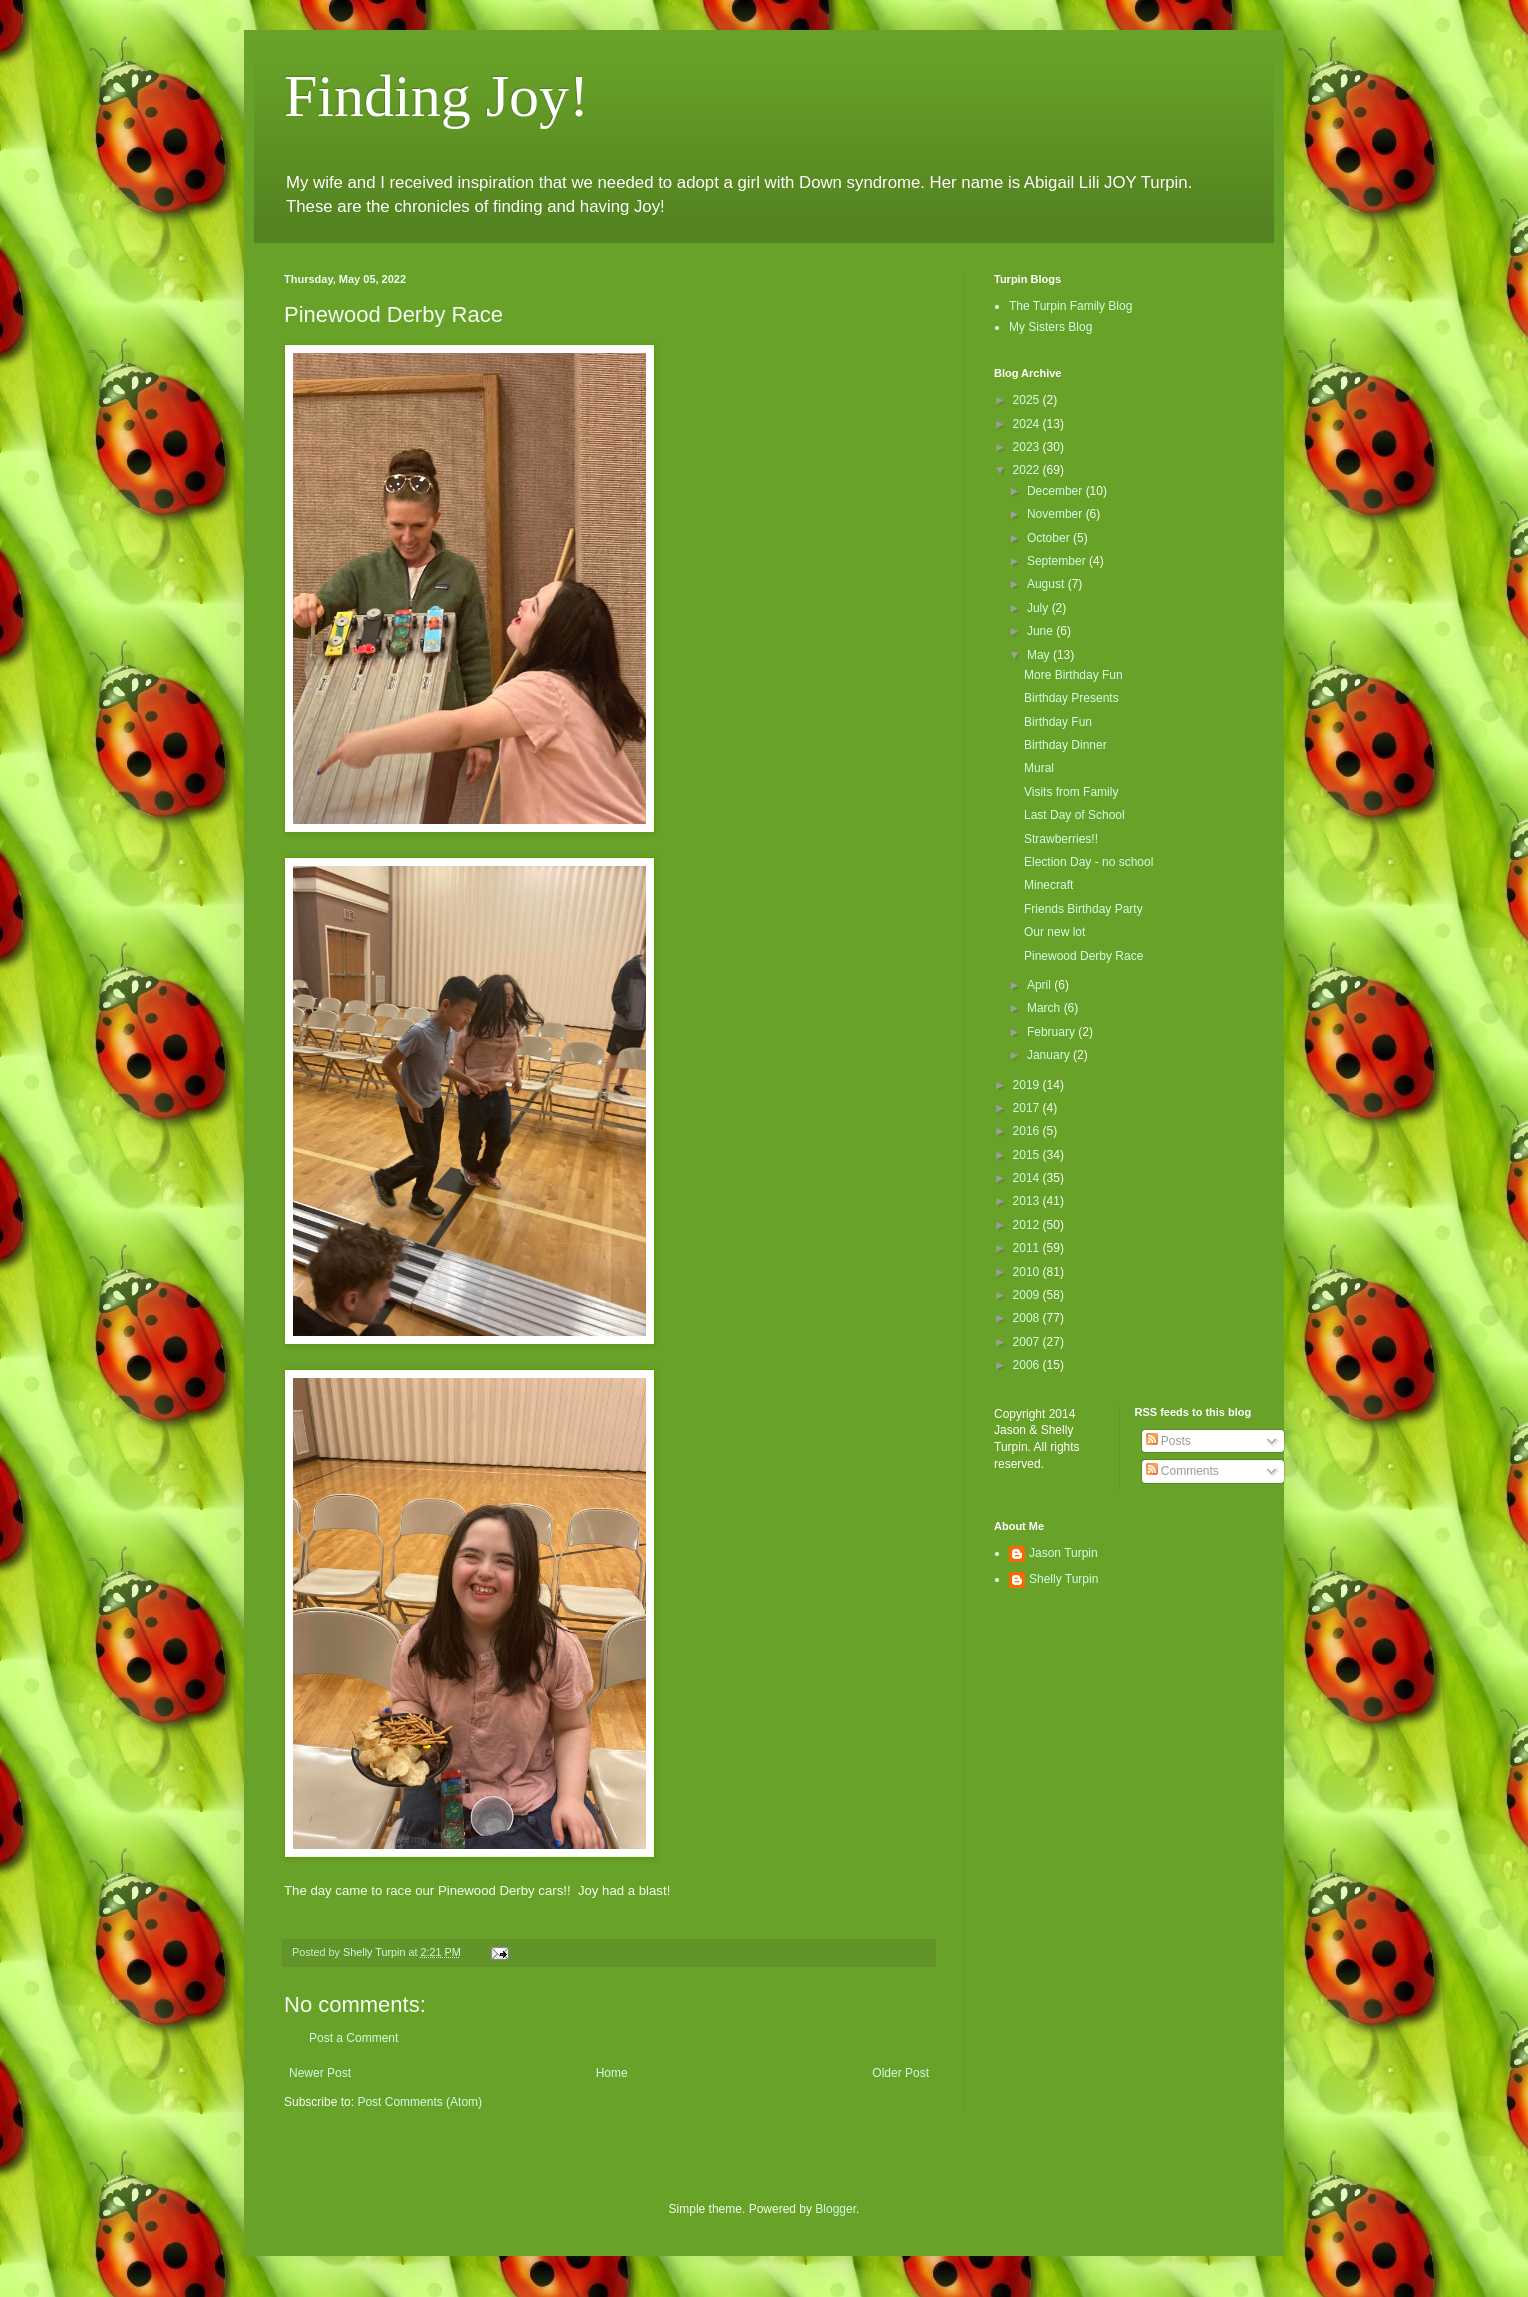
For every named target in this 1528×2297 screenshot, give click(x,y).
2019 (1028, 1085)
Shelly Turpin (1063, 1579)
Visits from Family (1071, 792)
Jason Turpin (1063, 1553)
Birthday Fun (1058, 722)
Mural (1039, 768)
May (1040, 655)
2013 (1028, 1201)
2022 (1028, 470)
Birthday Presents (1071, 698)
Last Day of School (1074, 815)
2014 (1028, 1178)
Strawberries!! (1061, 839)
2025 (1028, 400)
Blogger (835, 2209)
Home (612, 2073)
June (1041, 631)
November (1056, 514)
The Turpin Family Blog (1070, 306)
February (1052, 1032)
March (1045, 1008)
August (1047, 584)
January (1050, 1055)
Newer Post (320, 2073)
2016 (1028, 1131)
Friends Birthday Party (1083, 909)
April (1040, 985)
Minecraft (1048, 885)
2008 (1028, 1318)
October (1050, 538)
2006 (1028, 1365)
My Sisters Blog (1050, 327)
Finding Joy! (436, 96)
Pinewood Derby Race (1083, 956)
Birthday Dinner (1065, 745)
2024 (1028, 424)
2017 (1028, 1108)
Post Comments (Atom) (419, 2102)
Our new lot (1054, 932)
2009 (1028, 1295)
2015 (1028, 1155)
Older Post (900, 2073)
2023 (1028, 447)
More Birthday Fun (1073, 675)
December (1056, 491)
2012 (1028, 1225)
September (1058, 561)
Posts (1168, 1441)
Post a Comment (353, 2038)
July (1039, 608)
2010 (1028, 1272)
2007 (1028, 1342)
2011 (1028, 1248)
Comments (1182, 1471)
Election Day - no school (1088, 862)
